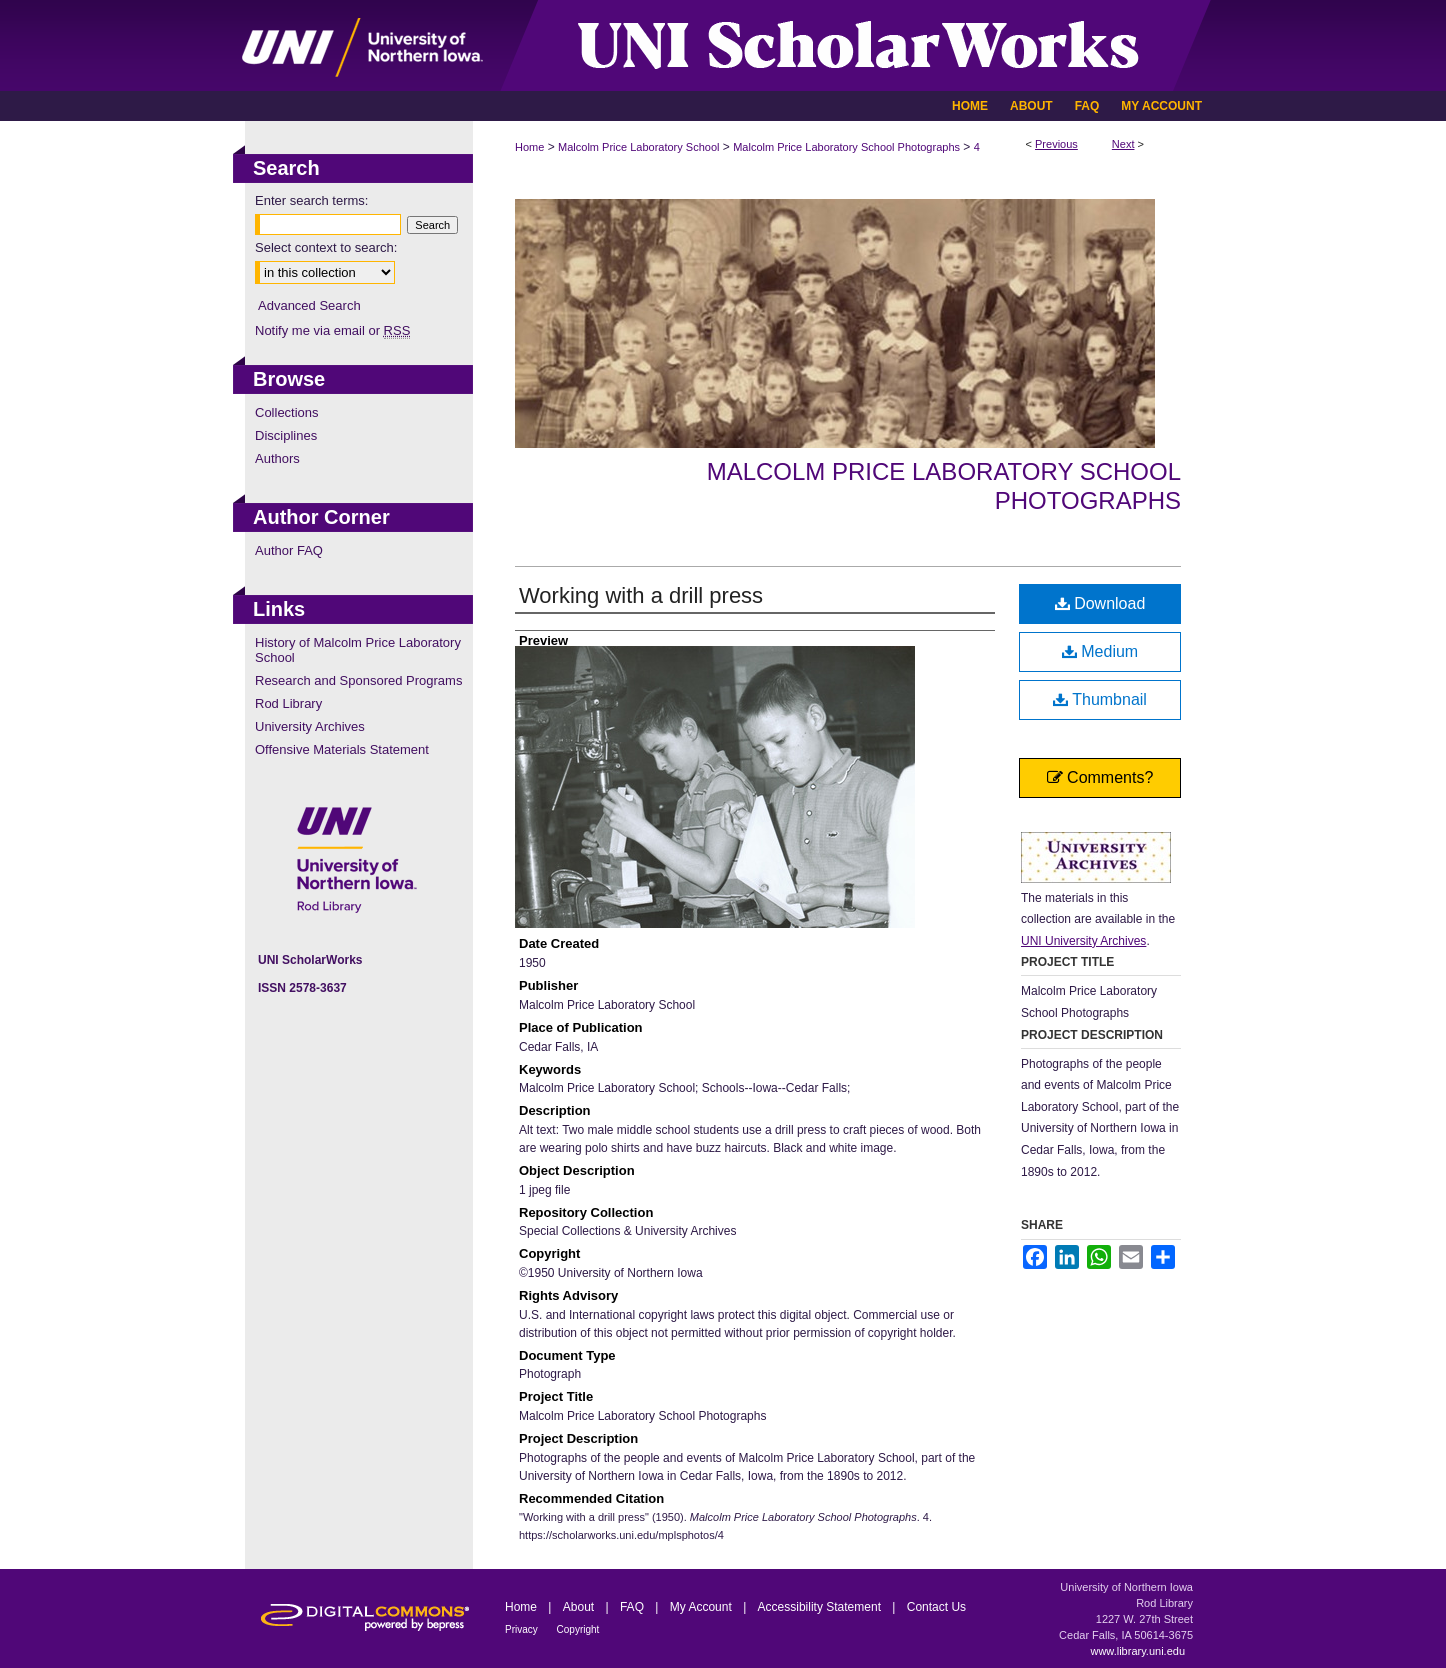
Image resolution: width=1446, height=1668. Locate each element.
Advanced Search (309, 305)
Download (1100, 603)
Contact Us (936, 1607)
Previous (1056, 144)
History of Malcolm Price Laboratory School (358, 650)
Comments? (1100, 777)
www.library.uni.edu (1137, 1651)
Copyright (578, 1629)
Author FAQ (289, 550)
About (580, 1607)
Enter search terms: (311, 200)
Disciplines (286, 435)
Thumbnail (1100, 699)
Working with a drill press (641, 595)
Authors (277, 458)
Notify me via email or (332, 330)
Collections (287, 412)
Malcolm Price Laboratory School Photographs (846, 147)
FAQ (633, 1607)
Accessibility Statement (821, 1607)
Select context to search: (326, 247)
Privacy (523, 1629)
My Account (702, 1607)
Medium (1100, 651)
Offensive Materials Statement (342, 749)
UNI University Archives (1083, 941)
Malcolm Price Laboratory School (638, 147)
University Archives (310, 726)
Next (1123, 144)
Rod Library (288, 703)
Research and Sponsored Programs (358, 680)
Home (529, 147)
